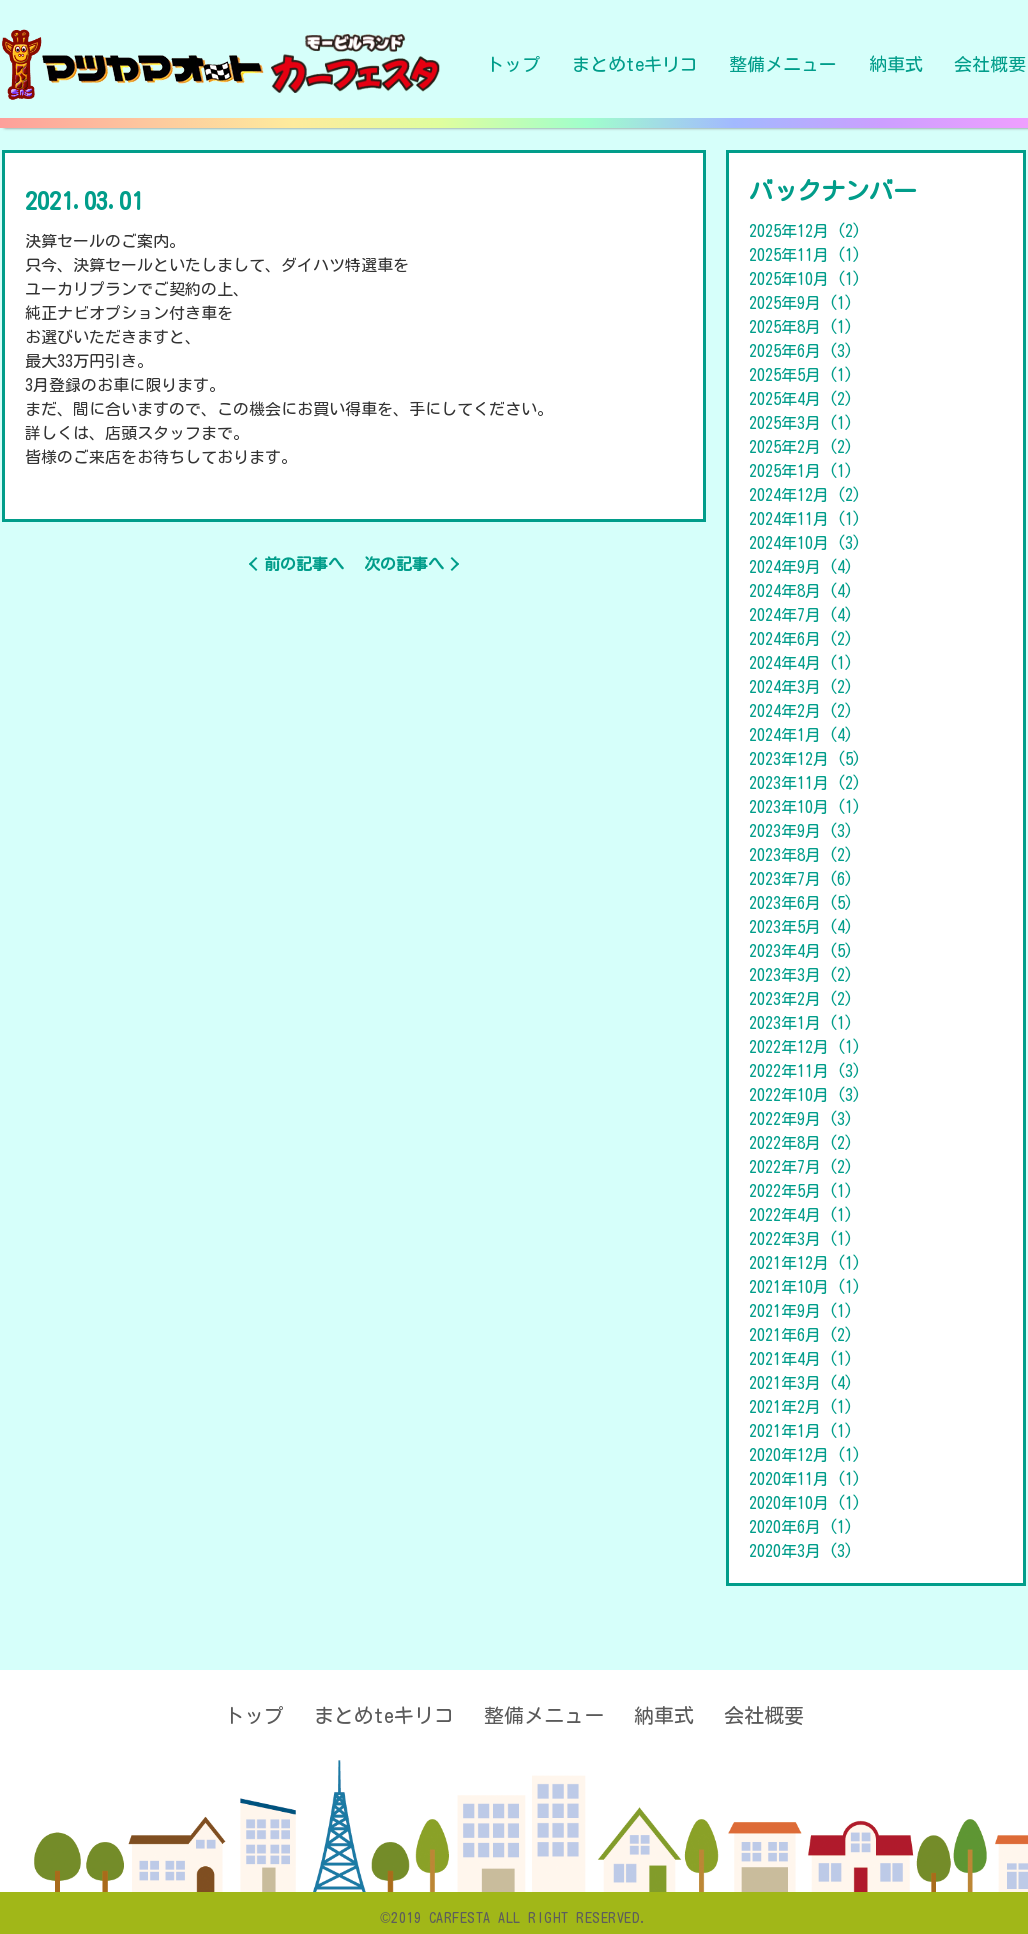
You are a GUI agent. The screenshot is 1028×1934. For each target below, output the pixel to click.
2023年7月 (801, 879)
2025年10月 (805, 279)
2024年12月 (805, 495)
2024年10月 (805, 543)
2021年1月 (801, 1431)
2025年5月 (801, 375)
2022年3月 (801, 1239)
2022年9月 (801, 1119)
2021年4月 (801, 1359)
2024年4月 (801, 663)
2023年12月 (805, 759)
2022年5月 (801, 1191)
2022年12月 (805, 1047)
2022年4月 (801, 1215)
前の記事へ (304, 564)
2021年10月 (805, 1287)
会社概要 (990, 64)
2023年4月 (801, 951)
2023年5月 (801, 927)
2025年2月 (801, 447)
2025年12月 (805, 231)
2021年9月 (801, 1311)
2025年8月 (801, 327)
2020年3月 (801, 1551)
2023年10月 (805, 807)
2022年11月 (805, 1071)
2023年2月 (801, 999)
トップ (513, 64)
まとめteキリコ (635, 64)
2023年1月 (801, 1023)
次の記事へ (404, 564)
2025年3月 (801, 423)
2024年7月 (801, 615)
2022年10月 (805, 1095)
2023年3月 (801, 975)
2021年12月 (805, 1263)
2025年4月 (801, 399)
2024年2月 (801, 711)
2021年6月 (801, 1335)
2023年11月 (805, 783)
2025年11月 (805, 255)
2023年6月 (801, 903)
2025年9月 (801, 303)
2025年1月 (801, 471)
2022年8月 (801, 1143)
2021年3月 (801, 1383)
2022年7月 (801, 1167)
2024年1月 (801, 735)
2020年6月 (801, 1527)
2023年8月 (801, 855)
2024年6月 (801, 639)
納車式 (896, 64)
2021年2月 (801, 1407)
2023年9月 (801, 831)
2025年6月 (801, 351)
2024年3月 (801, 687)
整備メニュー (783, 64)
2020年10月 (805, 1503)
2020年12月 (805, 1455)
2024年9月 (801, 567)
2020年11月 (805, 1479)
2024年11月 (805, 519)
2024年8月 (801, 591)
